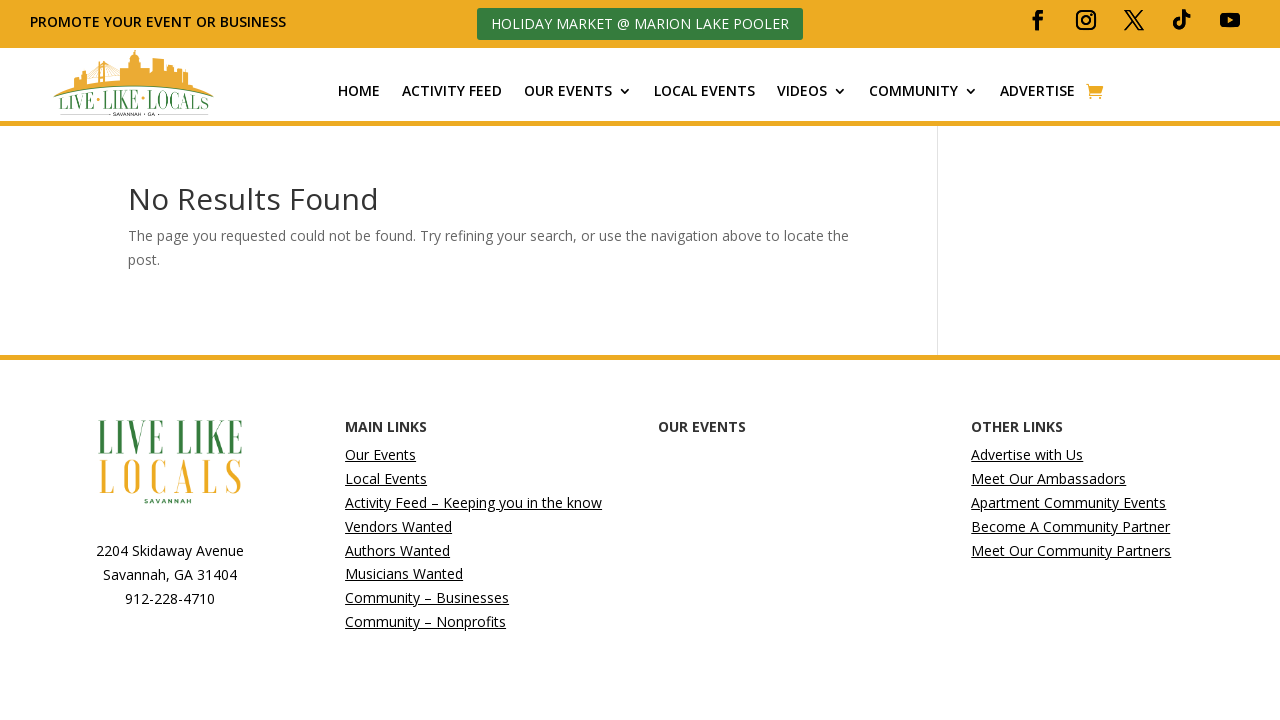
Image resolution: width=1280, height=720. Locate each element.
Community (913, 91)
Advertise (1037, 91)
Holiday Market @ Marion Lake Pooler (640, 23)
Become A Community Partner (1070, 526)
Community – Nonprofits (425, 621)
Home (359, 91)
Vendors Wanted (398, 526)
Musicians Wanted (404, 573)
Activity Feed (452, 91)
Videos (802, 91)
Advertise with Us (1027, 454)
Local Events (704, 91)
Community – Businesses (427, 597)
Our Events (568, 91)
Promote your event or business (160, 21)
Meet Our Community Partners (1071, 550)
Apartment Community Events (1068, 502)
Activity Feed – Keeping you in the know (473, 502)
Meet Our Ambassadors (1048, 478)
